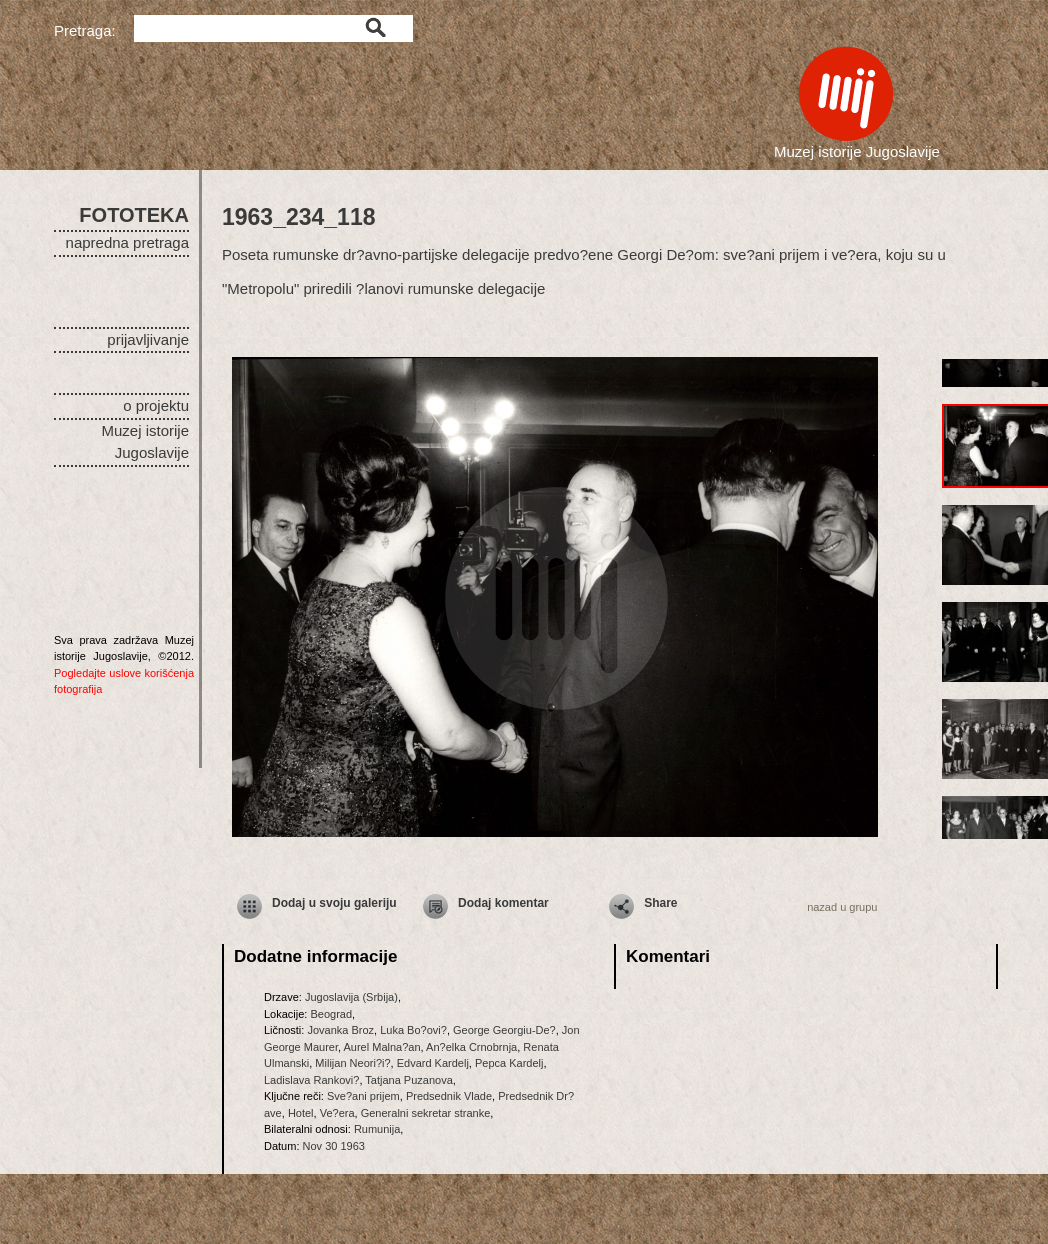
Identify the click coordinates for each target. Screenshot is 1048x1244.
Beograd (331, 1014)
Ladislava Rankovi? (311, 1080)
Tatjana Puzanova (408, 1080)
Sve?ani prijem (363, 1096)
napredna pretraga (127, 242)
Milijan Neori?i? (352, 1063)
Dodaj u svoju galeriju (334, 903)
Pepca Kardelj (509, 1063)
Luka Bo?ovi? (413, 1030)
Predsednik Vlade (449, 1096)
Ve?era (337, 1113)
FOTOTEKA (134, 215)
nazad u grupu (842, 907)
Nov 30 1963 (334, 1146)
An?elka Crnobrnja (471, 1047)
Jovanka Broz (340, 1030)
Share (660, 903)
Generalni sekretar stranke (426, 1113)
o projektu (156, 405)
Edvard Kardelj (433, 1063)
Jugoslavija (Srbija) (351, 997)
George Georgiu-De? (504, 1030)
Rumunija (377, 1129)
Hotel (301, 1113)
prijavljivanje (148, 339)
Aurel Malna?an (382, 1047)
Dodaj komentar (503, 903)
